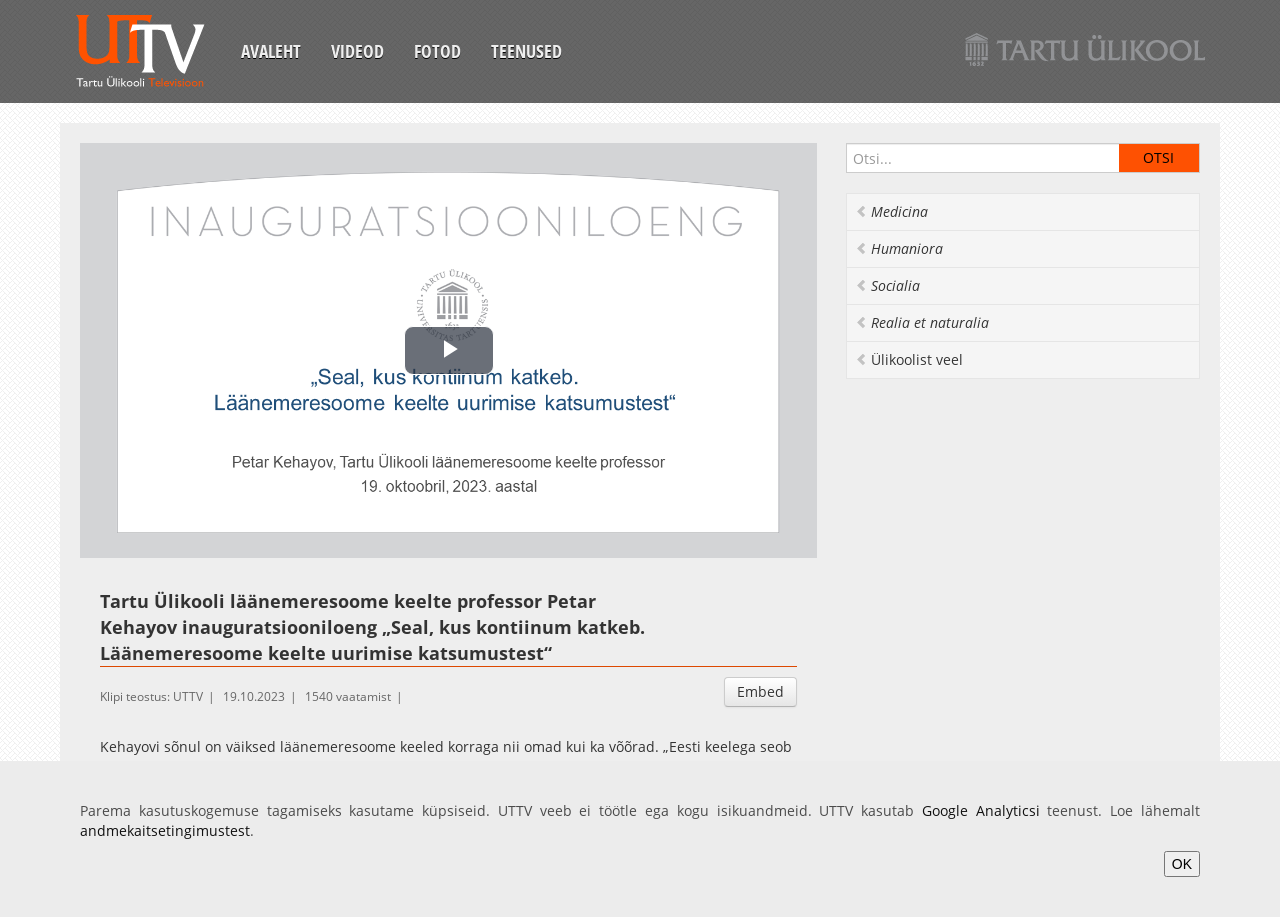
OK (1182, 864)
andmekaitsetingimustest (165, 830)
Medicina (891, 211)
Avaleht (271, 51)
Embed (760, 691)
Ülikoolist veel (909, 359)
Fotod (437, 51)
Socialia (887, 285)
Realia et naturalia (922, 322)
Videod (357, 51)
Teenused (526, 51)
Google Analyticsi (981, 810)
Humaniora (899, 248)
